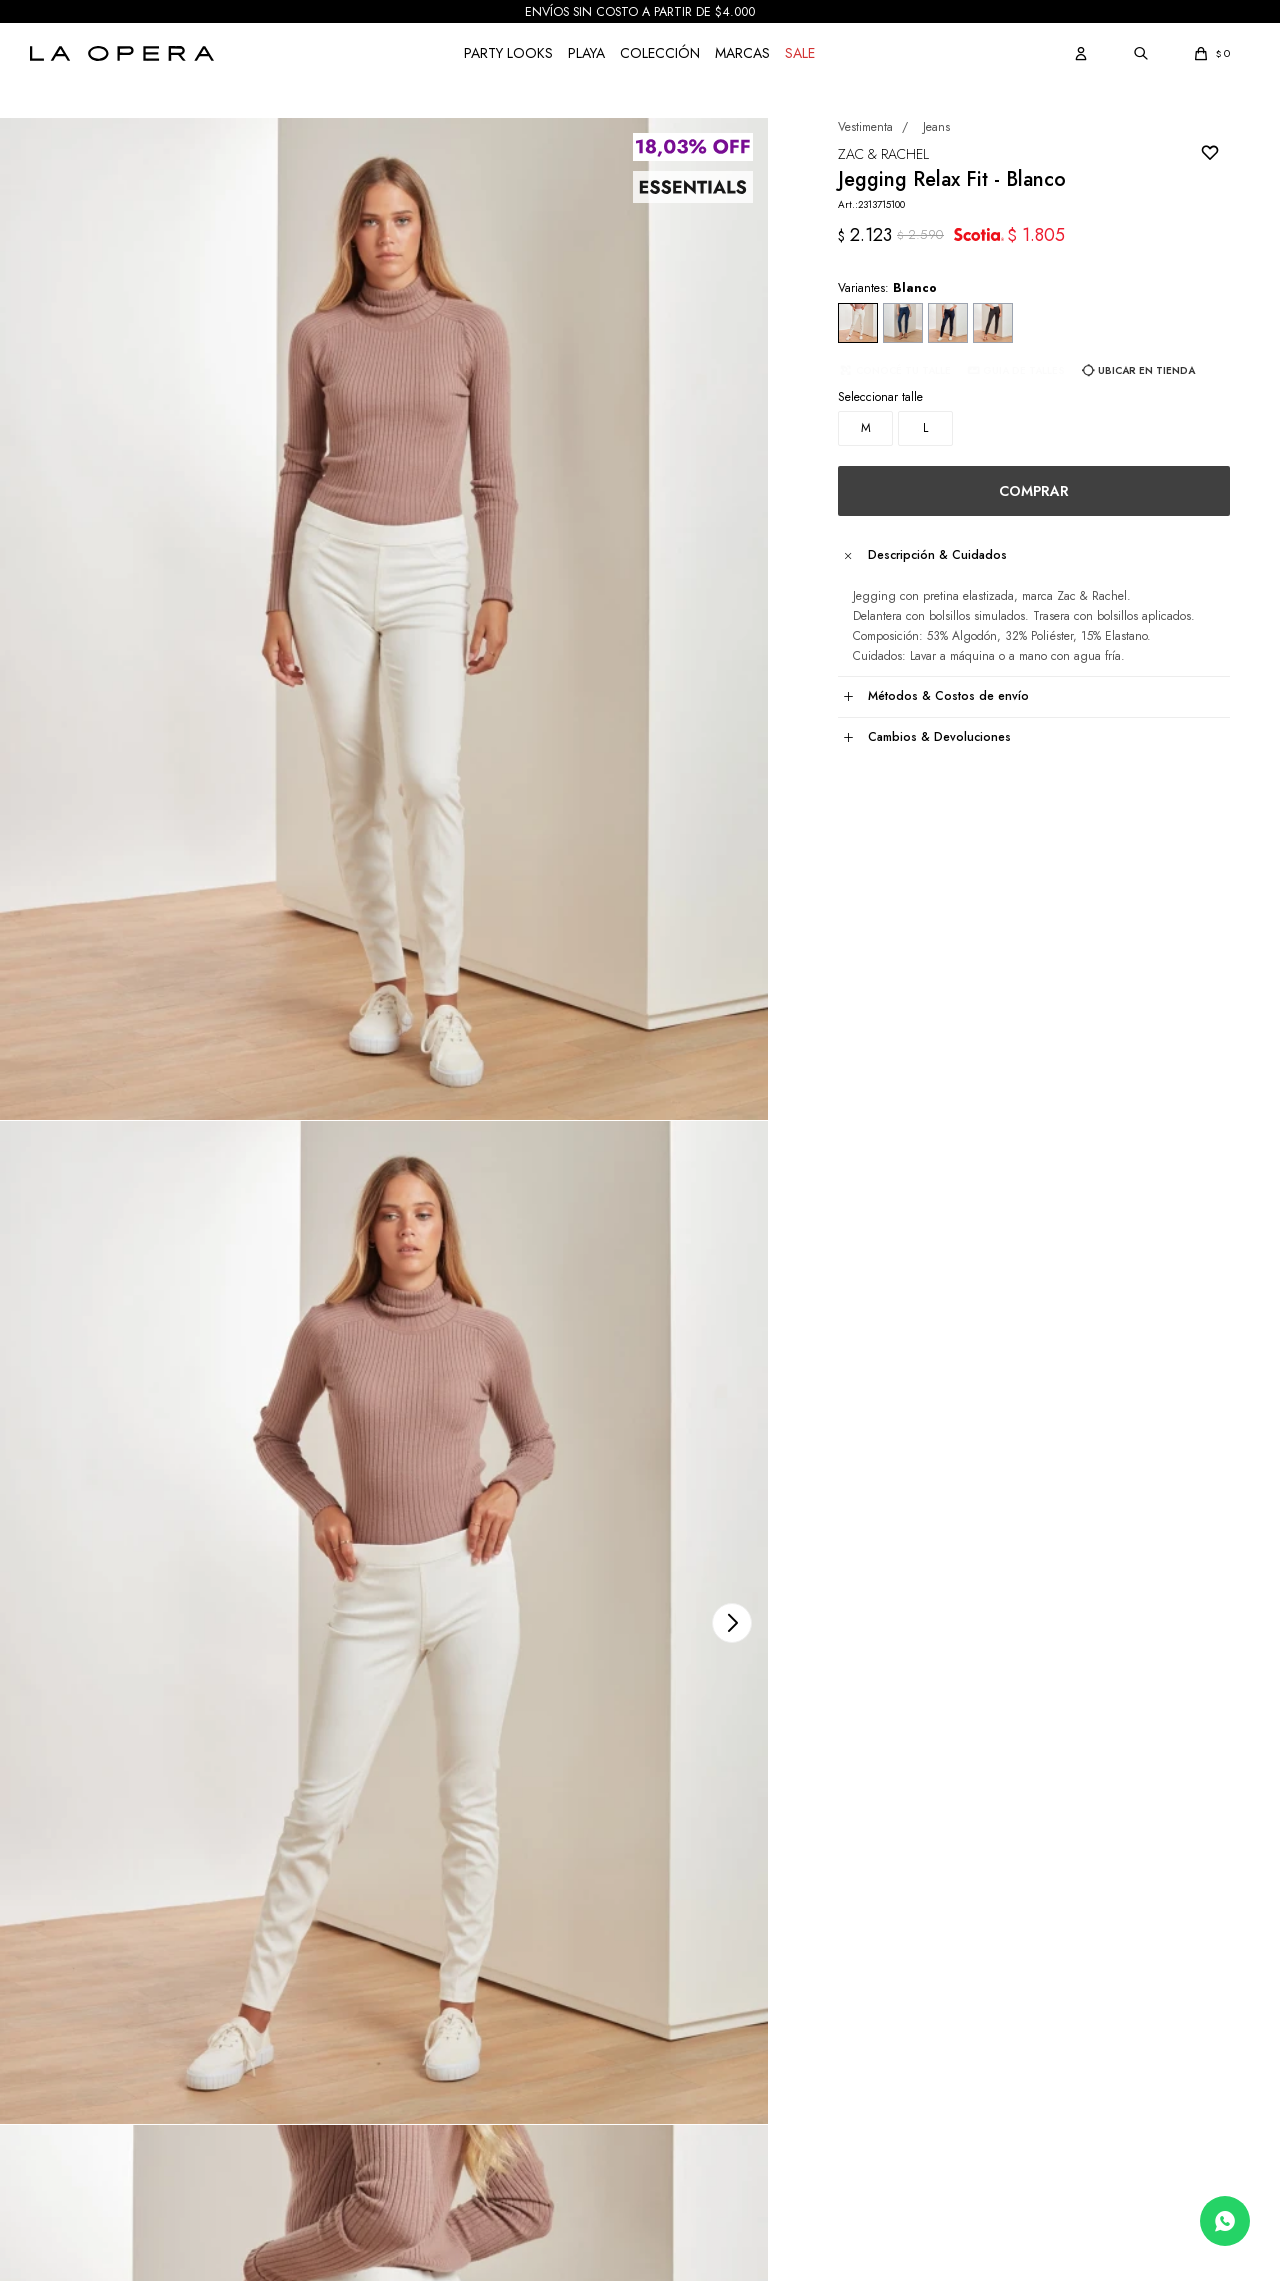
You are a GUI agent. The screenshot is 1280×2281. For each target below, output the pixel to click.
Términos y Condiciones (407, 2064)
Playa (586, 53)
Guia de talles (998, 448)
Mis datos (54, 1944)
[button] (1081, 53)
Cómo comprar (382, 1944)
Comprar (1021, 501)
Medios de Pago (387, 1974)
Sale (800, 53)
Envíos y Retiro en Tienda (411, 2004)
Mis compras (62, 2004)
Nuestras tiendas (703, 1974)
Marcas (742, 53)
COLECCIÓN (660, 53)
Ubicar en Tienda (1120, 448)
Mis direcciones (70, 1974)
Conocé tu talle (877, 448)
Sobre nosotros (698, 1944)
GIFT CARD (375, 2094)
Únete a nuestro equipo (721, 2004)
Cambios (367, 2034)
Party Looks (508, 53)
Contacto (682, 2034)
